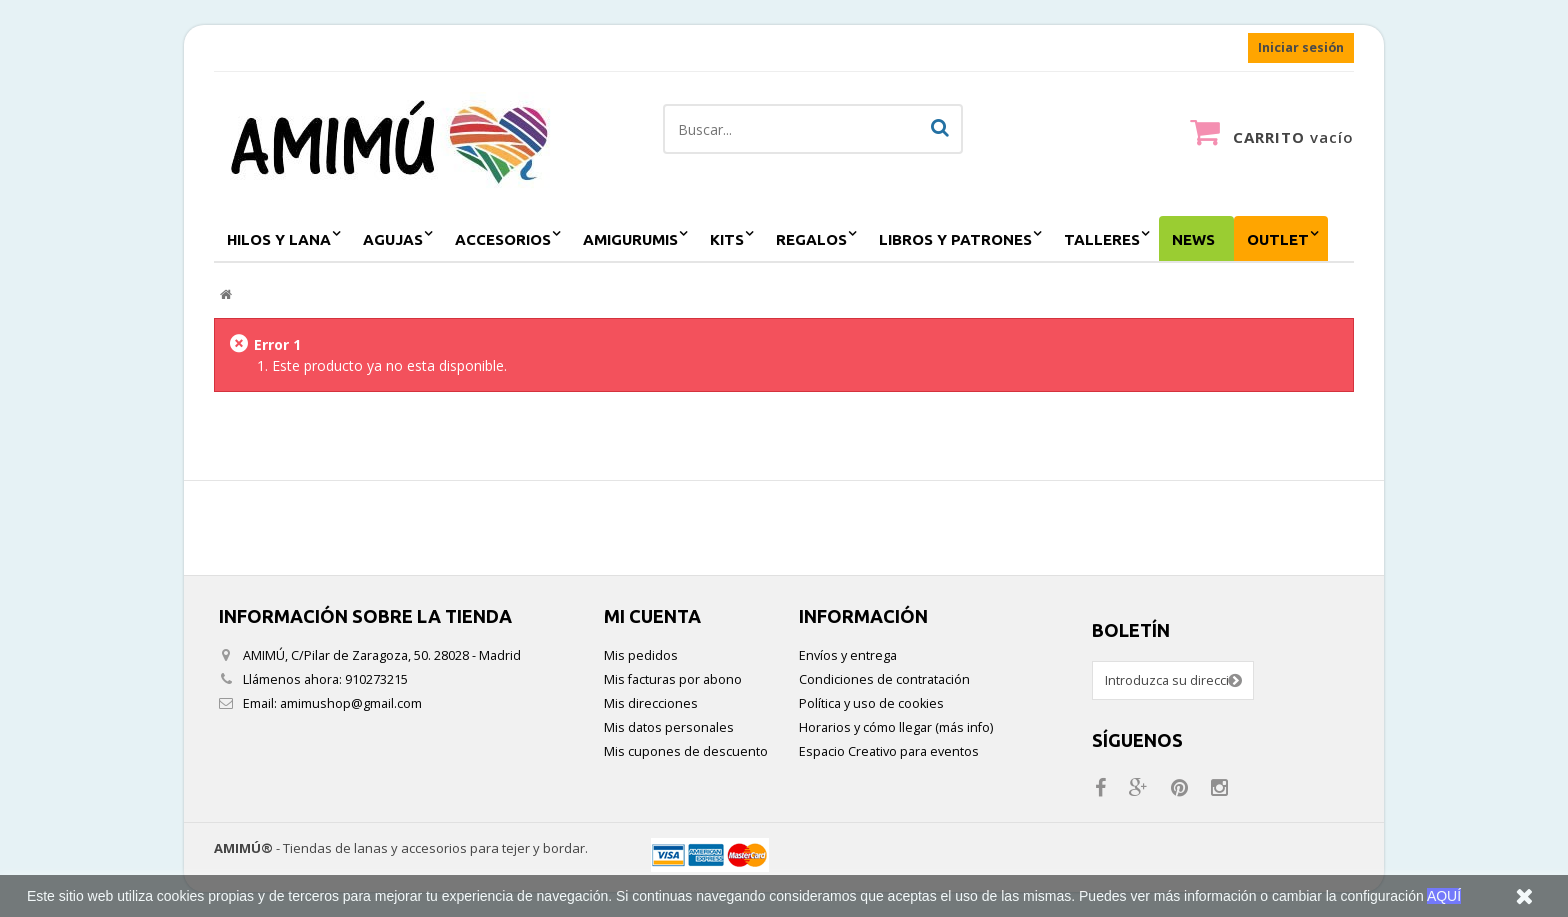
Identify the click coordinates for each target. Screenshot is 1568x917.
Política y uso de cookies (871, 703)
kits (727, 239)
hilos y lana (279, 239)
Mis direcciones (651, 703)
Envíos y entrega (848, 655)
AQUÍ (1444, 896)
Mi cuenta (652, 616)
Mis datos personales (669, 727)
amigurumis (630, 239)
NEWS (1193, 239)
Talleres (1102, 239)
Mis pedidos (641, 655)
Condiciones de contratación (884, 679)
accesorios (503, 239)
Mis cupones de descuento (686, 751)
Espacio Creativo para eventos (889, 751)
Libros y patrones (955, 239)
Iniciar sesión (1301, 47)
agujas (393, 239)
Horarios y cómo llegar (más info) (896, 727)
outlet (1278, 239)
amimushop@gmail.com (351, 703)
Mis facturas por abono (673, 679)
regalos (811, 239)
